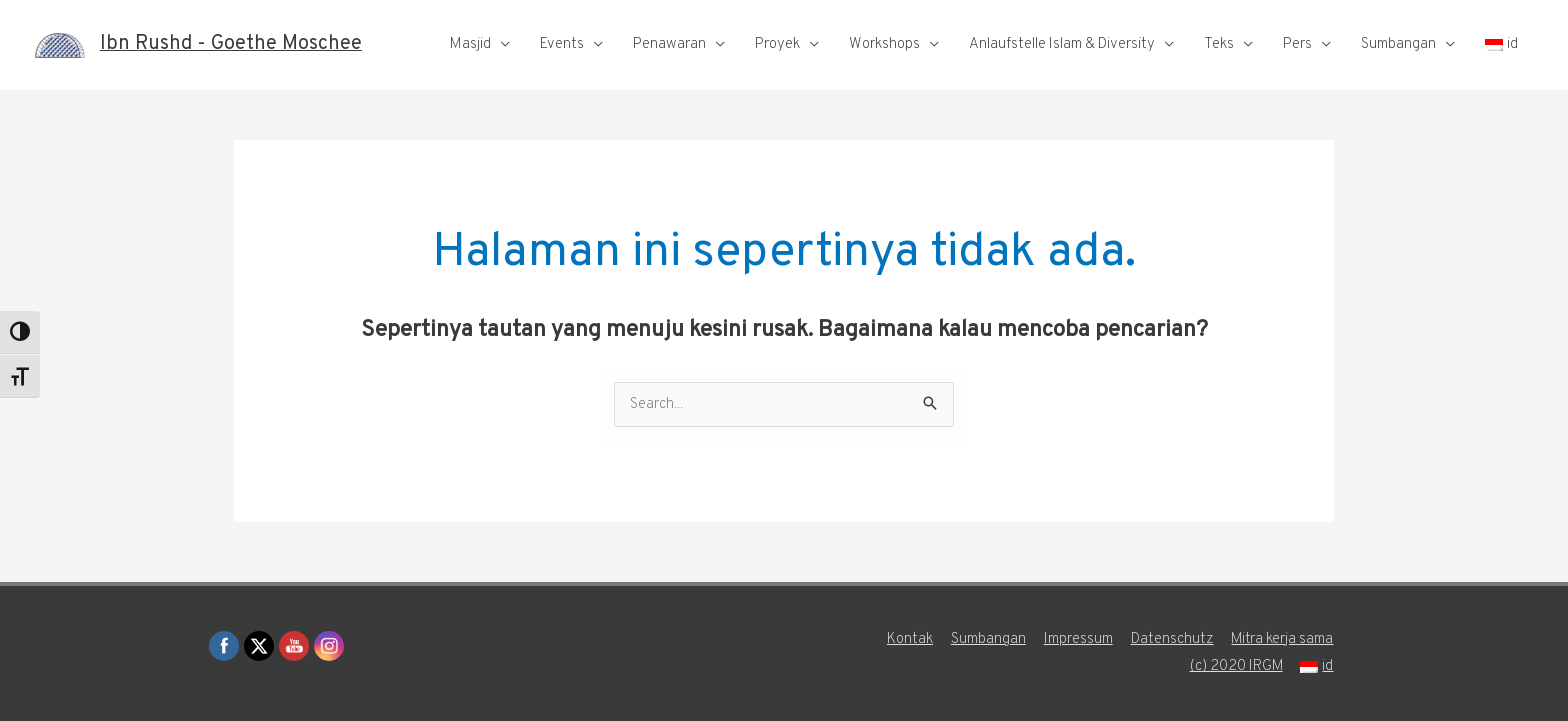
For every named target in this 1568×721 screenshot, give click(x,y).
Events (562, 44)
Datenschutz (1171, 639)
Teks (1219, 44)
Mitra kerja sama (1282, 639)
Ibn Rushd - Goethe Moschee (231, 45)
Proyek (777, 44)
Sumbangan (1398, 44)
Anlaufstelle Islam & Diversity (1062, 44)
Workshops (884, 44)
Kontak (909, 639)
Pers (1297, 44)
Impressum (1077, 639)
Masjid (470, 44)
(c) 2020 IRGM (1236, 666)
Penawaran (669, 44)
